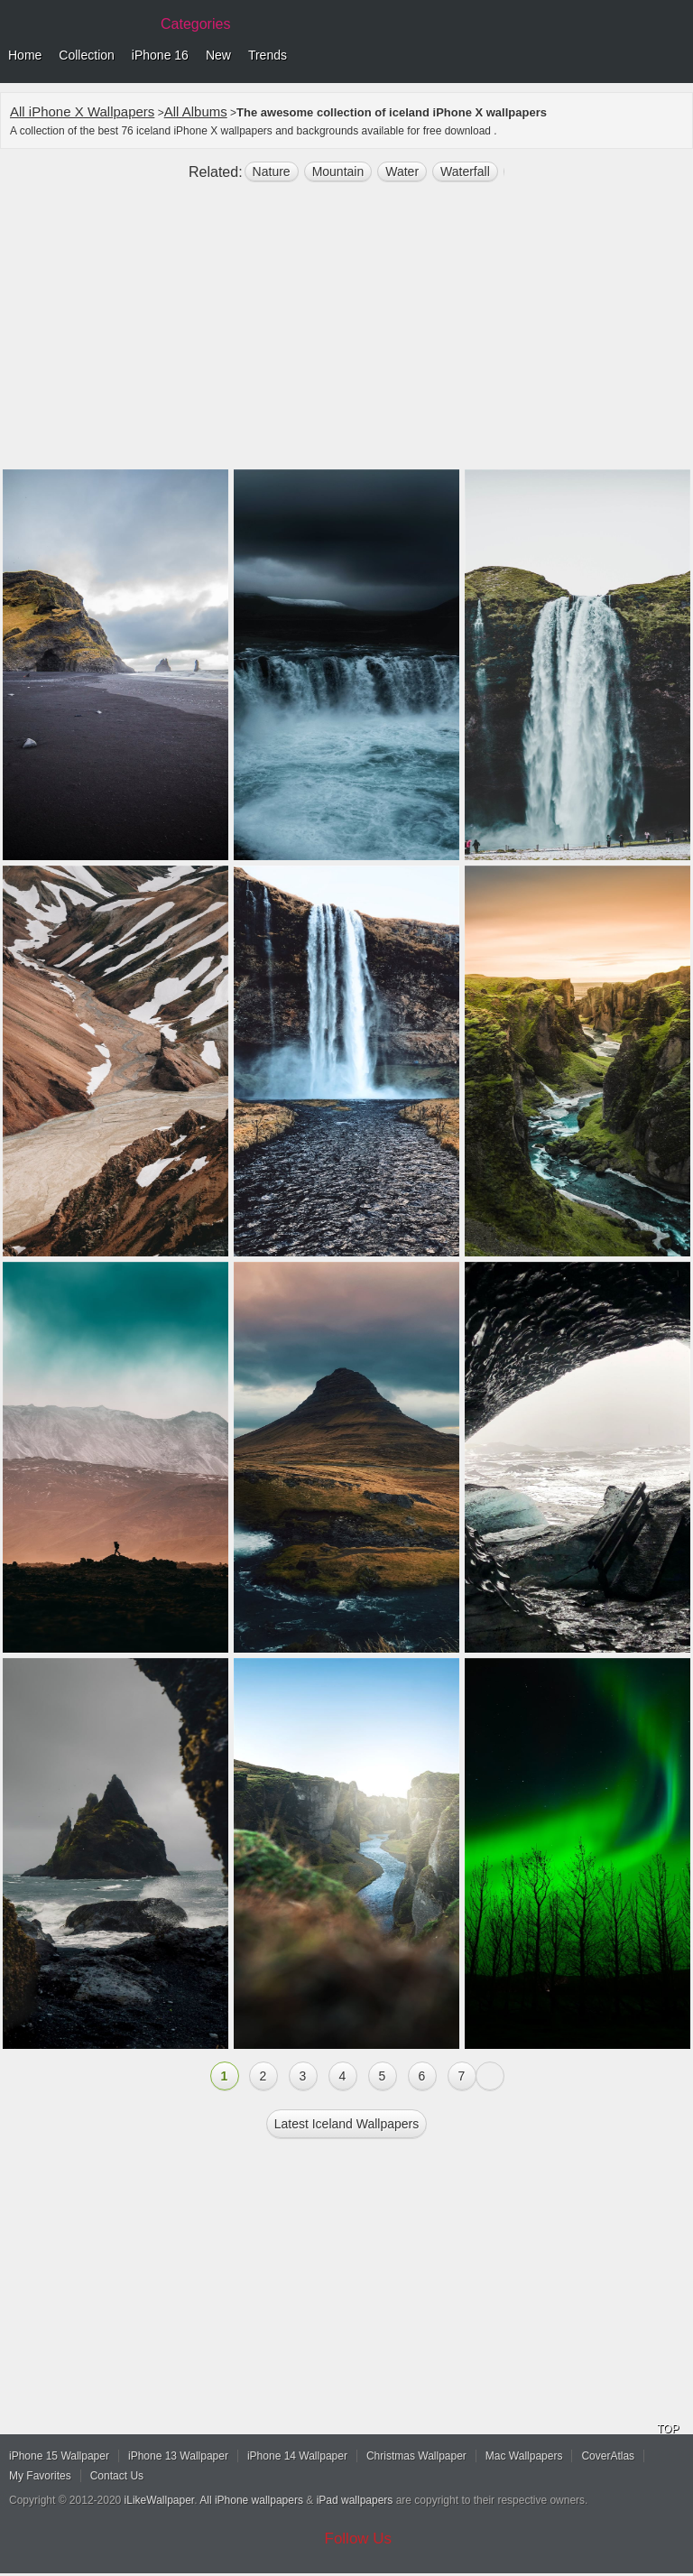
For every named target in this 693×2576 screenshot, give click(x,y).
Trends (267, 55)
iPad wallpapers (355, 2500)
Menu (675, 56)
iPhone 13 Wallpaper (178, 2456)
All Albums (195, 111)
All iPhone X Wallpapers (82, 111)
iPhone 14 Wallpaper (297, 2456)
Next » (490, 2076)
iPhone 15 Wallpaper (59, 2456)
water (402, 171)
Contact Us (116, 2475)
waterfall (465, 171)
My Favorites (40, 2475)
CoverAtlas (607, 2456)
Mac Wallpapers (524, 2456)
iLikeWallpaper (160, 2500)
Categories (195, 24)
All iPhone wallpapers (251, 2500)
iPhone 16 (160, 55)
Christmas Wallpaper (416, 2456)
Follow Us (359, 2538)
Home (25, 55)
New (218, 55)
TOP (668, 2429)
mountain (338, 171)
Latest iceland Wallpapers (347, 2124)
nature (272, 171)
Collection (86, 55)
